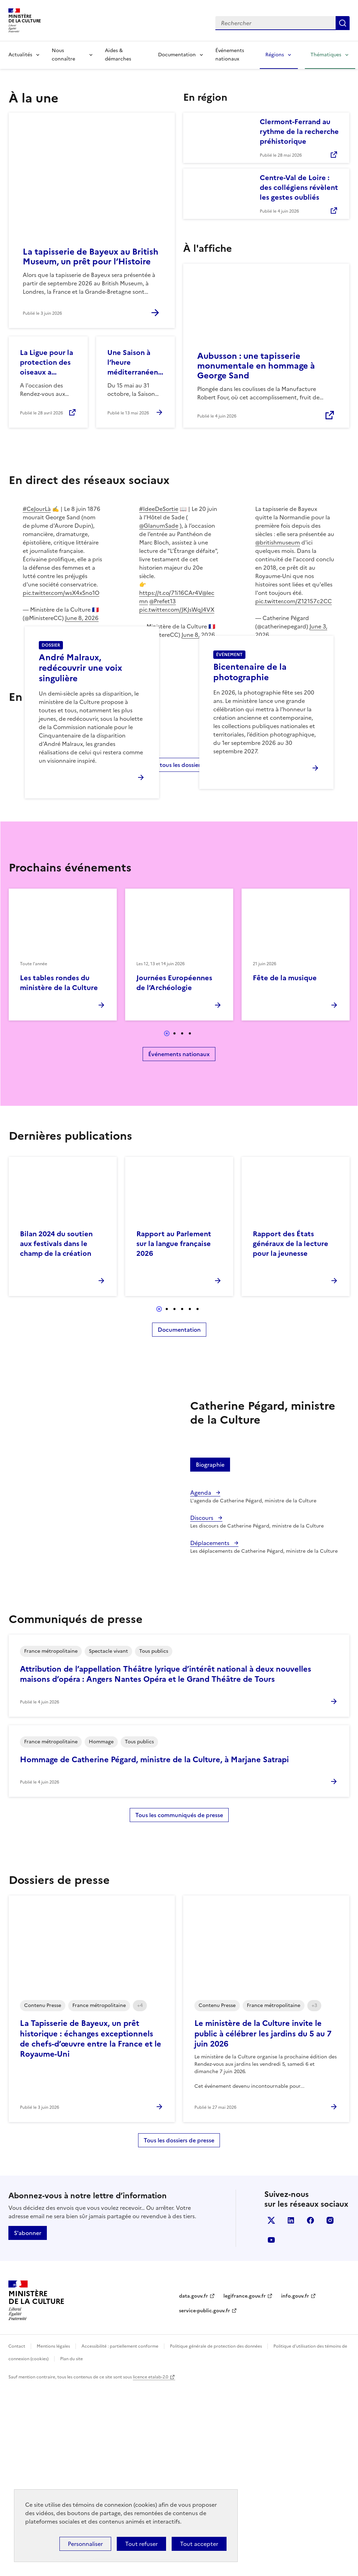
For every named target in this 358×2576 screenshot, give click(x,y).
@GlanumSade (158, 525)
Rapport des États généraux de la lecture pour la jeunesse (290, 1433)
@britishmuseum (277, 542)
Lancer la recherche (343, 23)
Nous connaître (63, 55)
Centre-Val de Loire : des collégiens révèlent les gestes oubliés (299, 187)
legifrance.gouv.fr (244, 2486)
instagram (330, 2410)
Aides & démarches (118, 55)
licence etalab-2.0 (150, 2567)
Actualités (20, 54)
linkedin (291, 2410)
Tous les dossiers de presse (179, 2330)
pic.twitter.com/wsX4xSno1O (61, 593)
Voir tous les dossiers (175, 954)
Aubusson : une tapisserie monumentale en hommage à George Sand (256, 366)
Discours (202, 1707)
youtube (271, 2430)
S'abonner (27, 2423)
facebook (310, 2410)
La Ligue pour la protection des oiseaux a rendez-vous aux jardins (47, 362)
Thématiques (325, 54)
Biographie (210, 1654)
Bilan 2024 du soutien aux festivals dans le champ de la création (56, 1433)
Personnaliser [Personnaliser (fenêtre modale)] (85, 2544)
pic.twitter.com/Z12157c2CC (293, 601)
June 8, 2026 (82, 618)
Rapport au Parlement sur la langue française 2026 (173, 1433)
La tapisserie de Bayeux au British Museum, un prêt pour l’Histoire (90, 256)
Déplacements (210, 1733)
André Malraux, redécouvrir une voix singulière (80, 763)
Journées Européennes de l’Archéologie (174, 1172)
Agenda (201, 1682)
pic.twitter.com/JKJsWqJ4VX (176, 609)
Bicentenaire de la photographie (250, 766)
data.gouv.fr (193, 2486)
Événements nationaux (229, 55)
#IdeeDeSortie (158, 509)
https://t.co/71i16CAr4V (170, 593)
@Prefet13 (162, 601)
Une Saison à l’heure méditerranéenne (134, 362)
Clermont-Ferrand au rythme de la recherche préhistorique (299, 131)
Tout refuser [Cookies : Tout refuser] (141, 2544)
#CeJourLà (37, 509)
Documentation (177, 54)
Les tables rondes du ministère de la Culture (59, 1172)
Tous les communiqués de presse (179, 2005)
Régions (274, 54)
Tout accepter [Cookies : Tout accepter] (199, 2544)
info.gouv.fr (295, 2486)
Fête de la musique (285, 1167)
